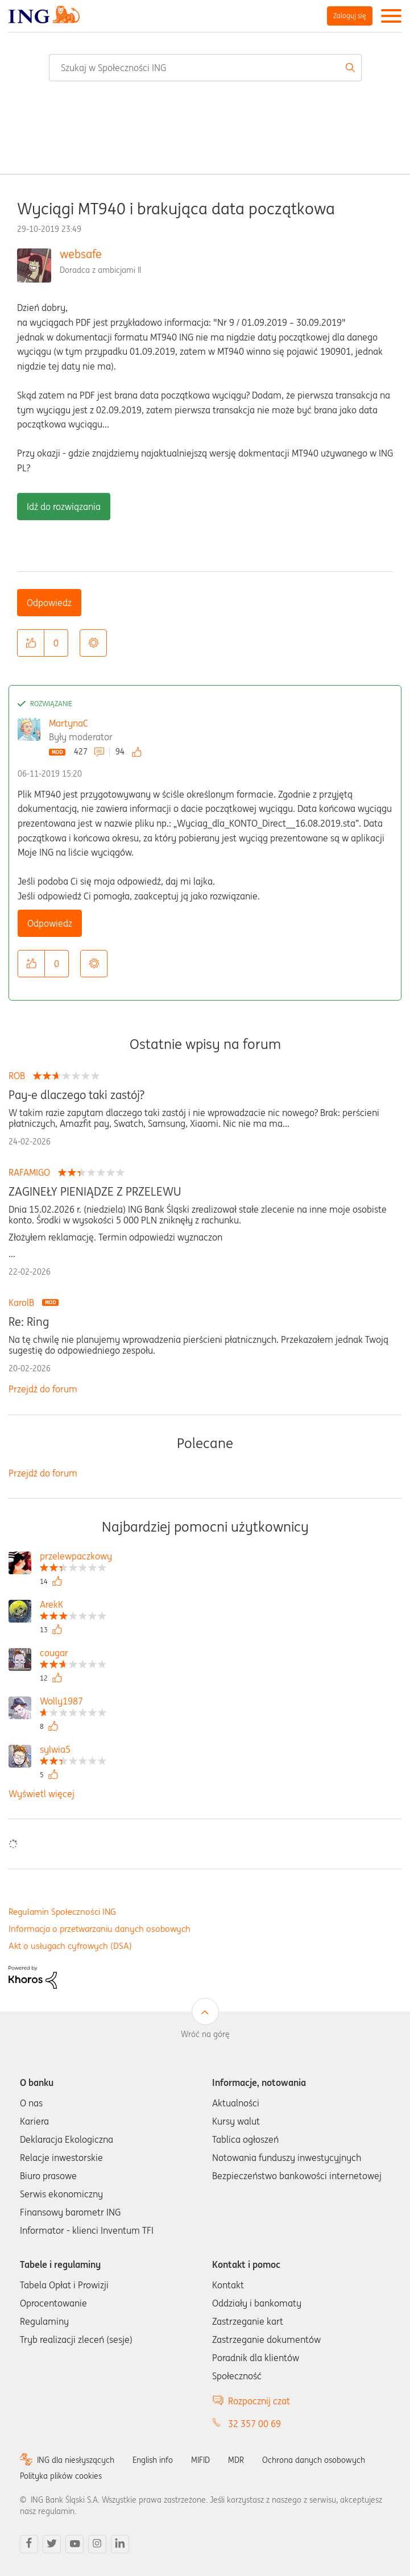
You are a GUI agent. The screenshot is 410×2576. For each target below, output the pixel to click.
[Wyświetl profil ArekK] (73, 1606)
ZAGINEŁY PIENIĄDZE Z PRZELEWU (95, 1191)
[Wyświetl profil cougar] (73, 1654)
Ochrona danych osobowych (313, 2460)
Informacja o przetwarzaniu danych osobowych (99, 1928)
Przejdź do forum (43, 1389)
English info (152, 2460)
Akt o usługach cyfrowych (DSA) (70, 1945)
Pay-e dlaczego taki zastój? (76, 1095)
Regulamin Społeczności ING (62, 1911)
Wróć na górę (205, 2034)
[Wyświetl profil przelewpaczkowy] (76, 1557)
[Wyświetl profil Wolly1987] (73, 1702)
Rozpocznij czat (259, 2401)
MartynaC (68, 723)
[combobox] (205, 67)
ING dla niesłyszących (75, 2460)
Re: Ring (29, 1322)
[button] (30, 643)
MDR (236, 2460)
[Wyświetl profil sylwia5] (73, 1751)
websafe (81, 254)
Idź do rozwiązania (64, 506)
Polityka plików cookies (61, 2476)
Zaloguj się (349, 15)
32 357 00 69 (254, 2423)
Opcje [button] (93, 643)
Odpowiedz (49, 602)
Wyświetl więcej (41, 1793)
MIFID (200, 2460)
